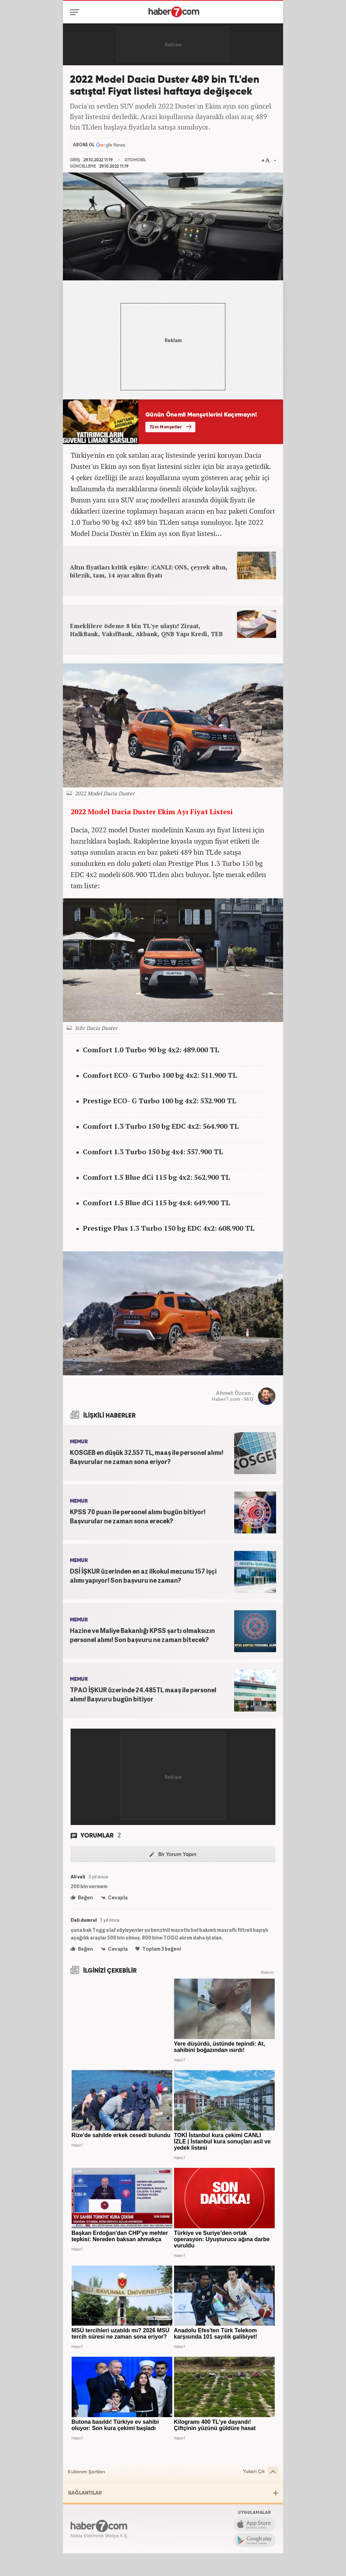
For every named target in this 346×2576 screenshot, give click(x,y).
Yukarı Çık (260, 2471)
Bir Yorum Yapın (173, 1854)
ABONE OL (84, 145)
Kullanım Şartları (86, 2472)
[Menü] (76, 12)
